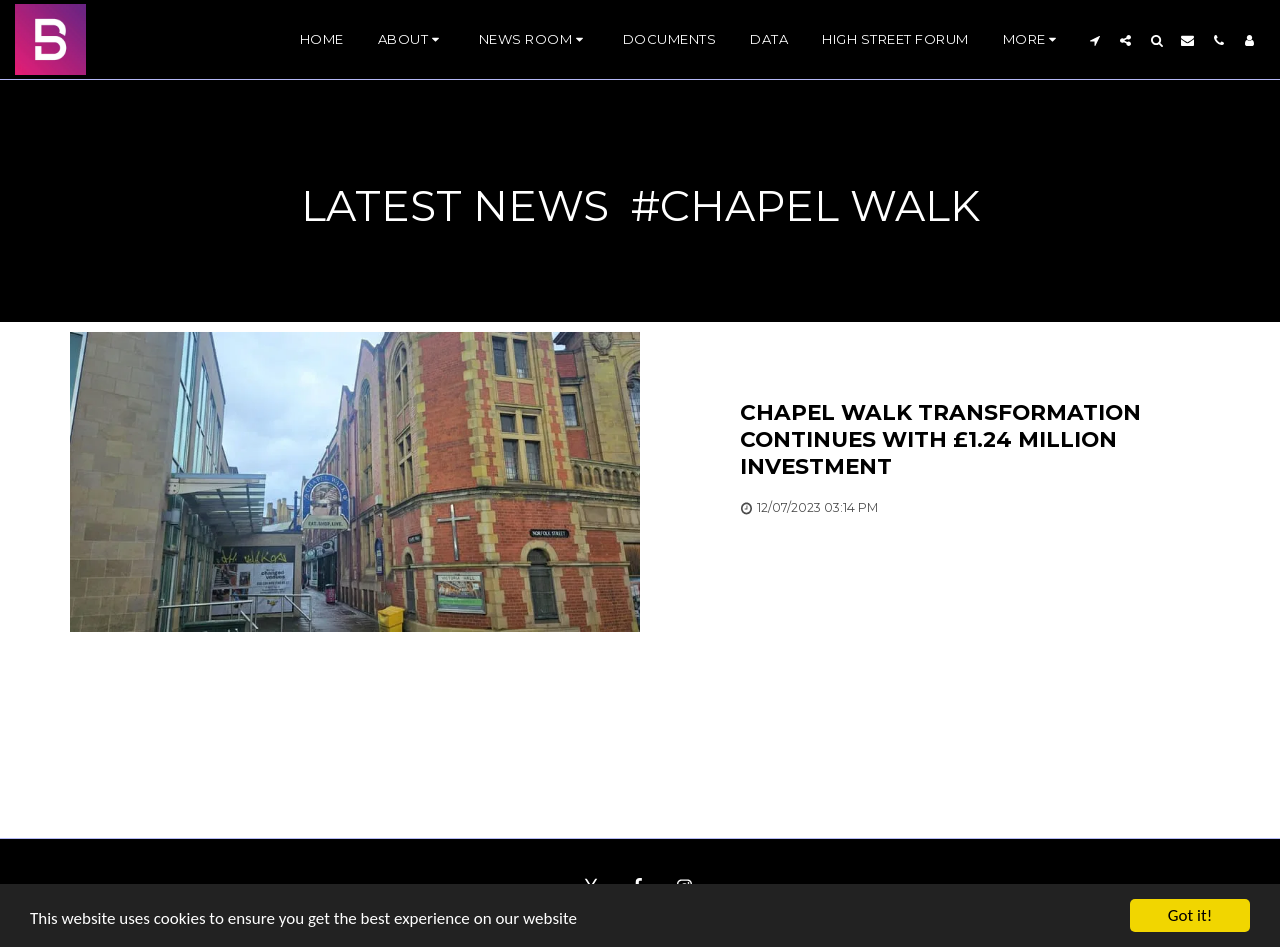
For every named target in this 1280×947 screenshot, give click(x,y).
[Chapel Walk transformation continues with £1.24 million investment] (975, 439)
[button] (411, 40)
